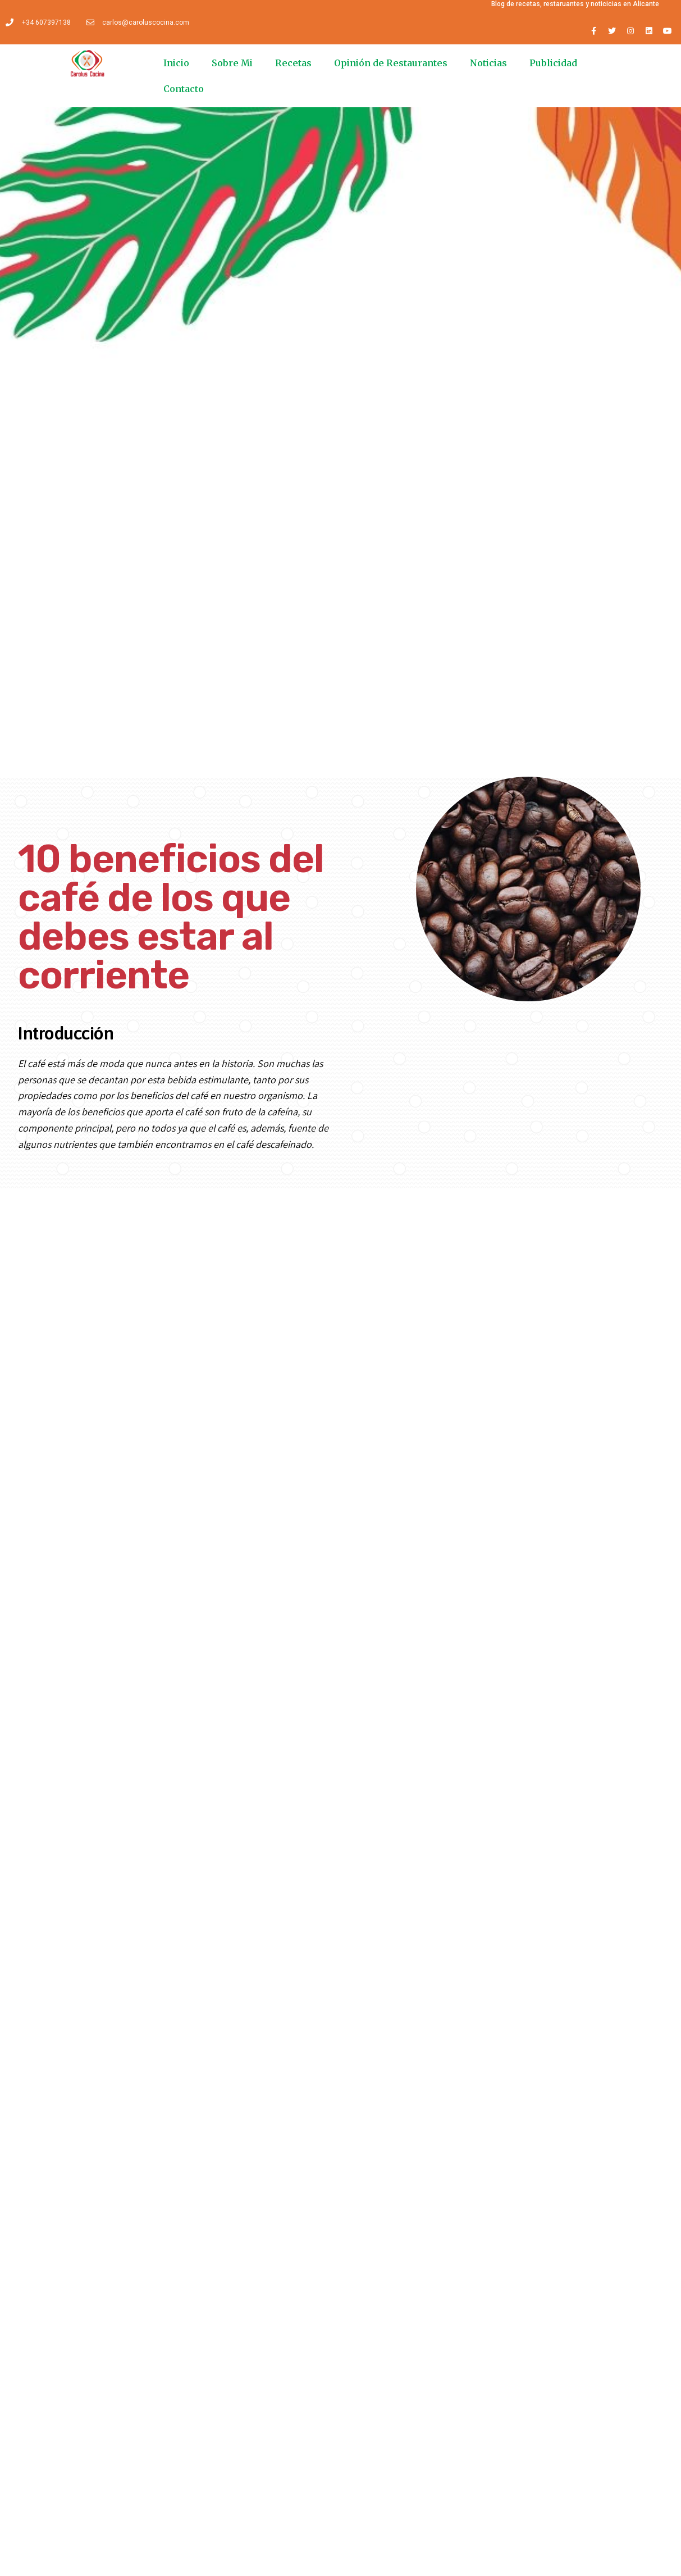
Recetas (293, 63)
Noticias (488, 63)
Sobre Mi (232, 63)
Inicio (176, 63)
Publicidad (553, 63)
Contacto (183, 88)
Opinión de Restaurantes (390, 63)
